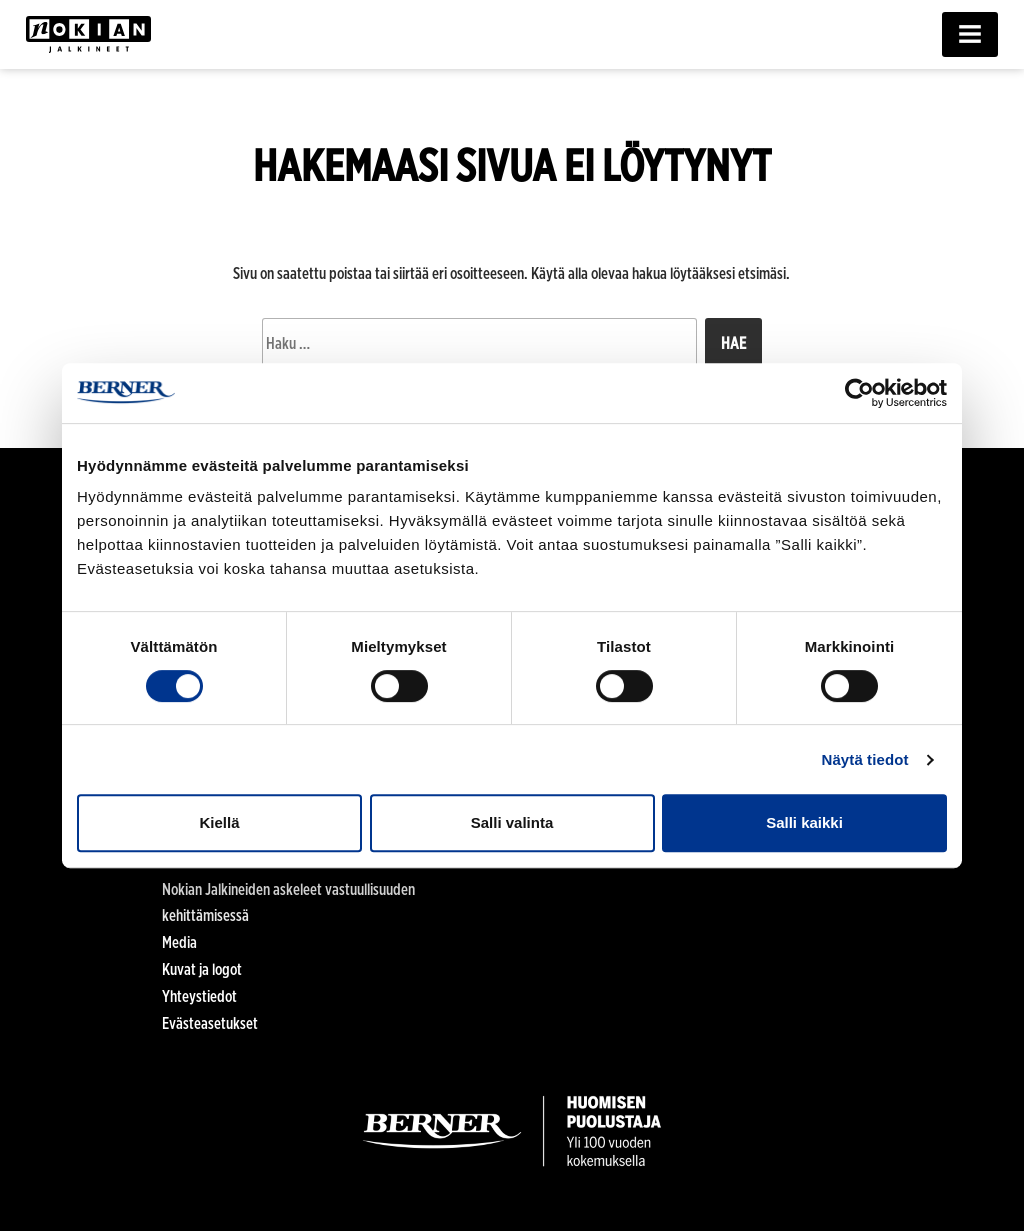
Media (179, 942)
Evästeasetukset (210, 1023)
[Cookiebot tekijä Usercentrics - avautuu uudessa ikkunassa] (859, 393)
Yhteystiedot (199, 996)
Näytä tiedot (865, 759)
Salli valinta (512, 822)
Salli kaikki (804, 822)
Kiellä (219, 822)
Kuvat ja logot (202, 969)
